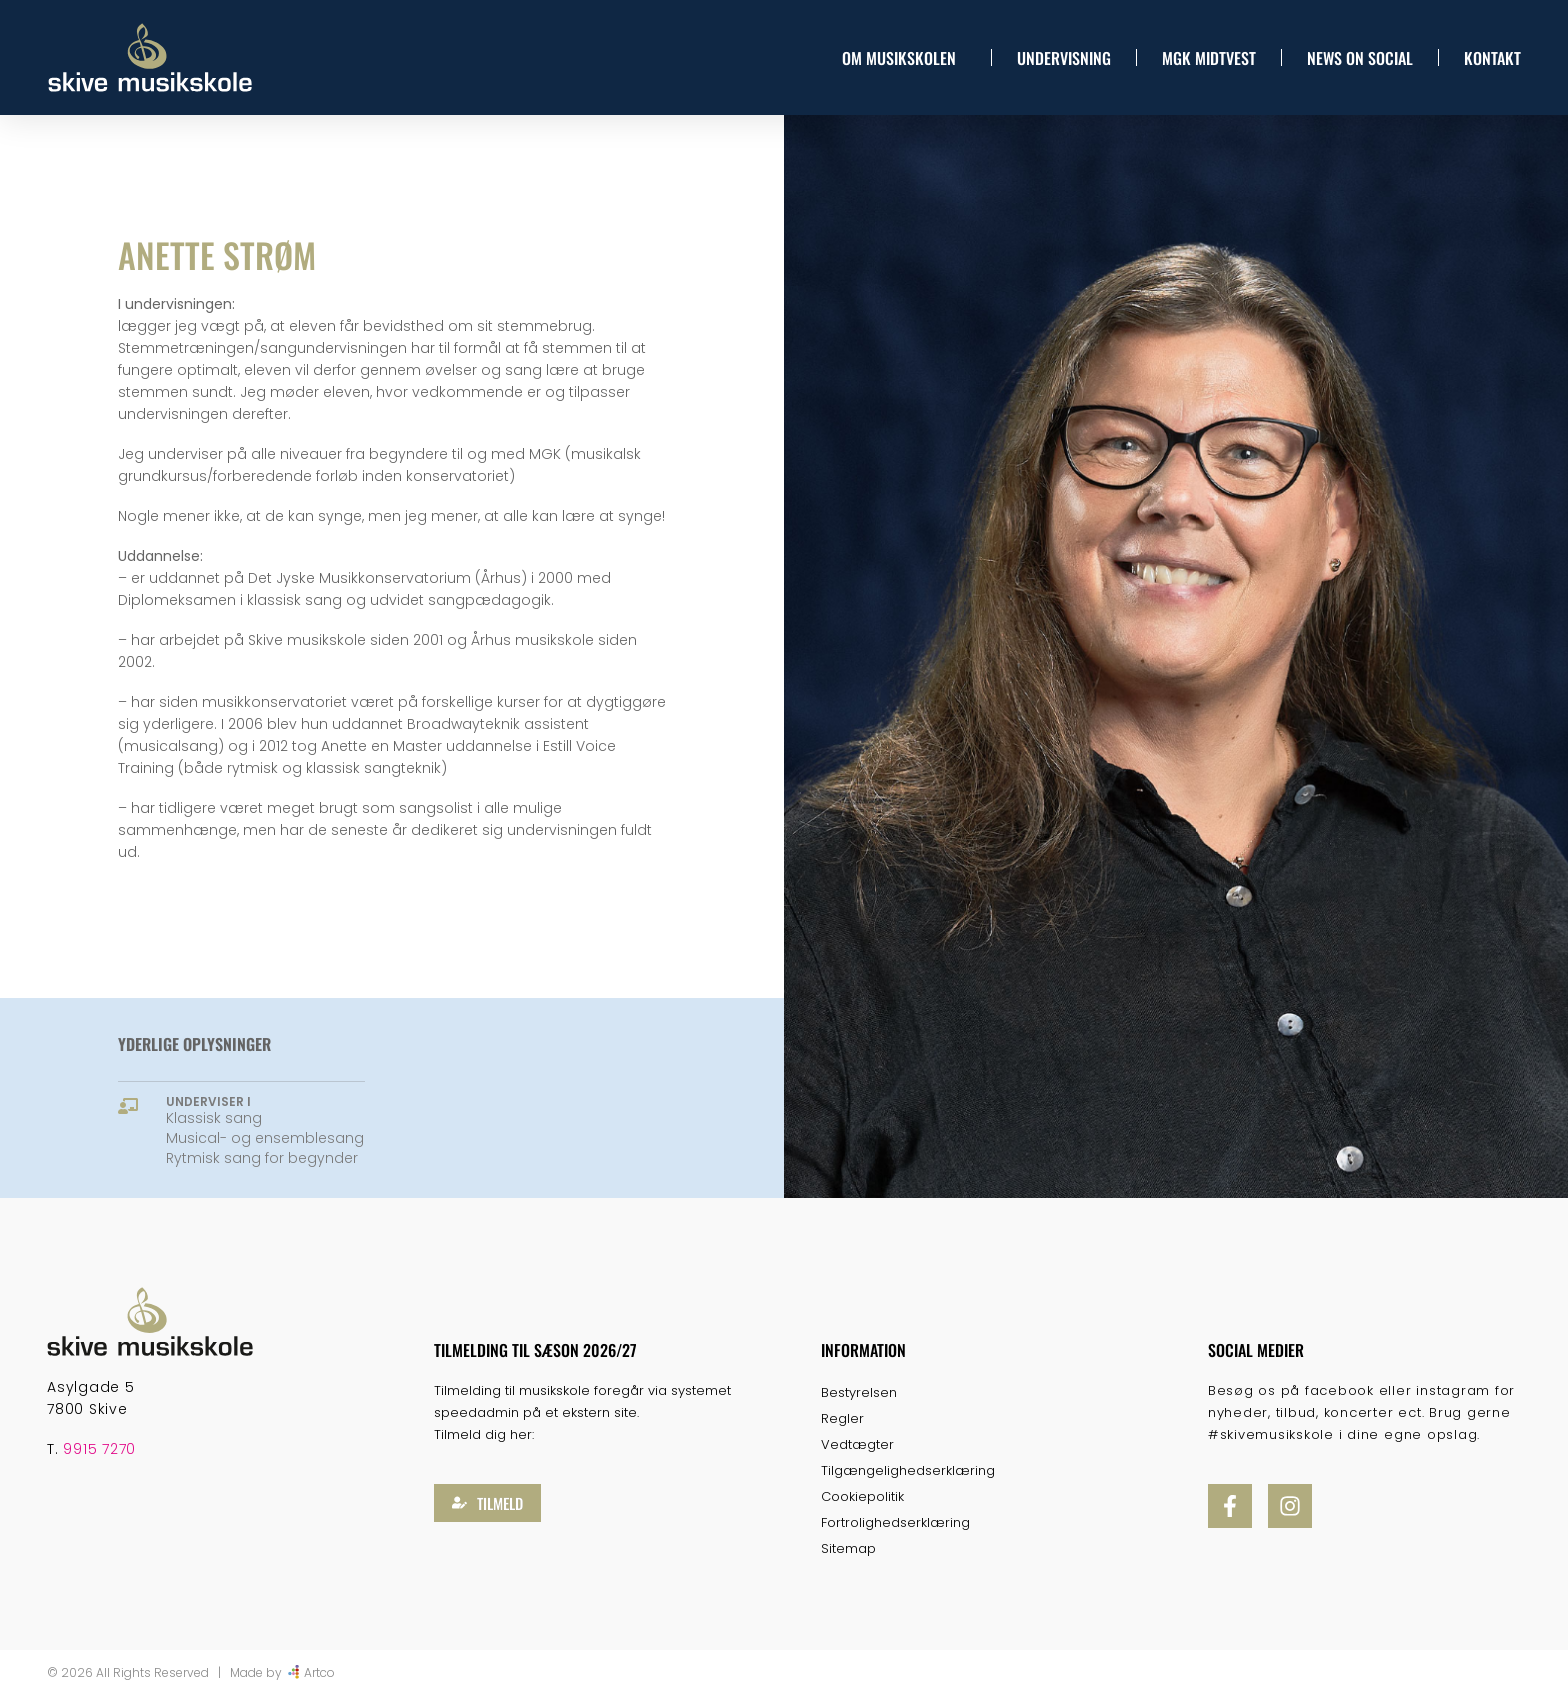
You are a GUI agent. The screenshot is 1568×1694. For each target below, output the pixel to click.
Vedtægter (857, 1444)
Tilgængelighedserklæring (908, 1470)
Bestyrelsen (859, 1392)
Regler (842, 1418)
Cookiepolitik (862, 1496)
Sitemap (848, 1548)
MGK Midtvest (1209, 58)
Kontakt (1492, 58)
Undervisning (1064, 58)
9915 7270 (99, 1449)
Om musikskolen (904, 58)
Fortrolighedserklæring (895, 1522)
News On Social (1360, 58)
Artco (319, 1672)
